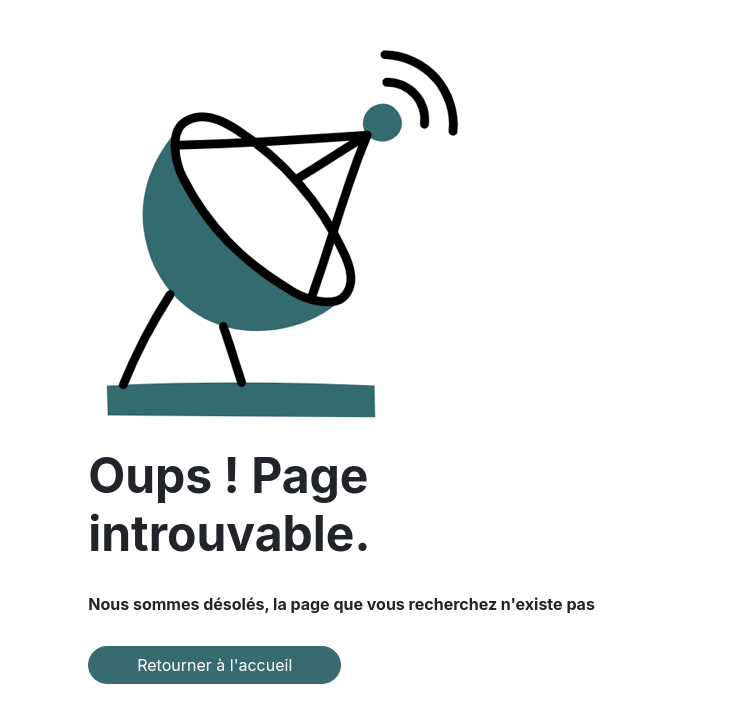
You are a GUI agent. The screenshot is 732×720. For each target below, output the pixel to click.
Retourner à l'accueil (214, 665)
